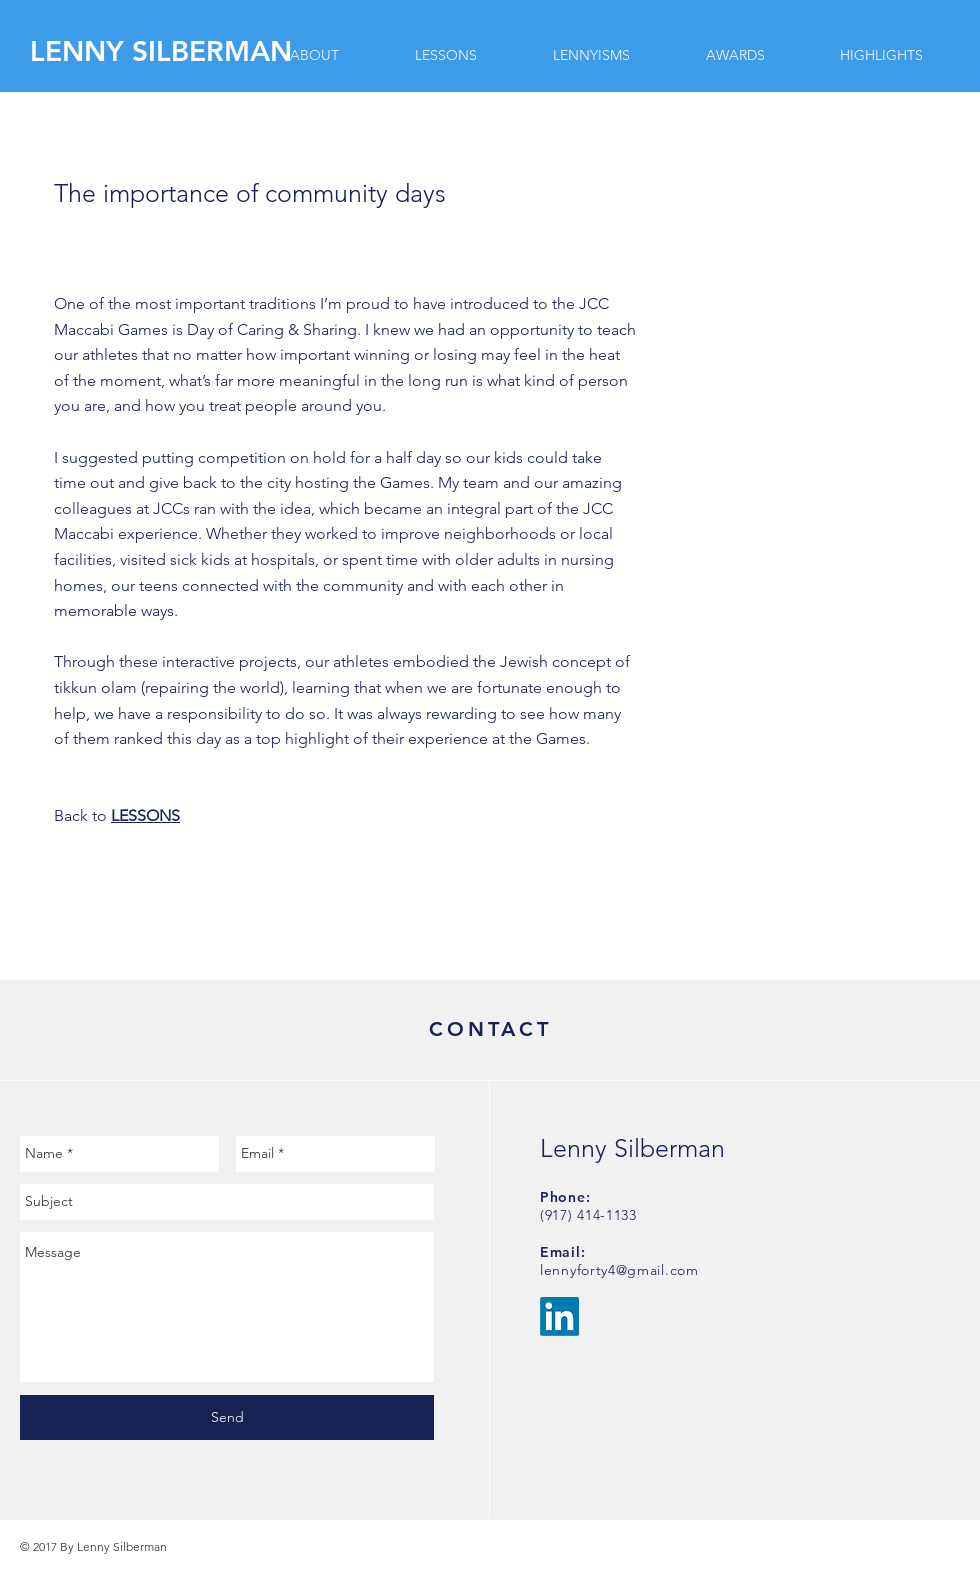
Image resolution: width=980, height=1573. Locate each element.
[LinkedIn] (559, 1316)
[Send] (227, 1417)
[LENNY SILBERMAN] (164, 51)
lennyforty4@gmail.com (619, 1270)
